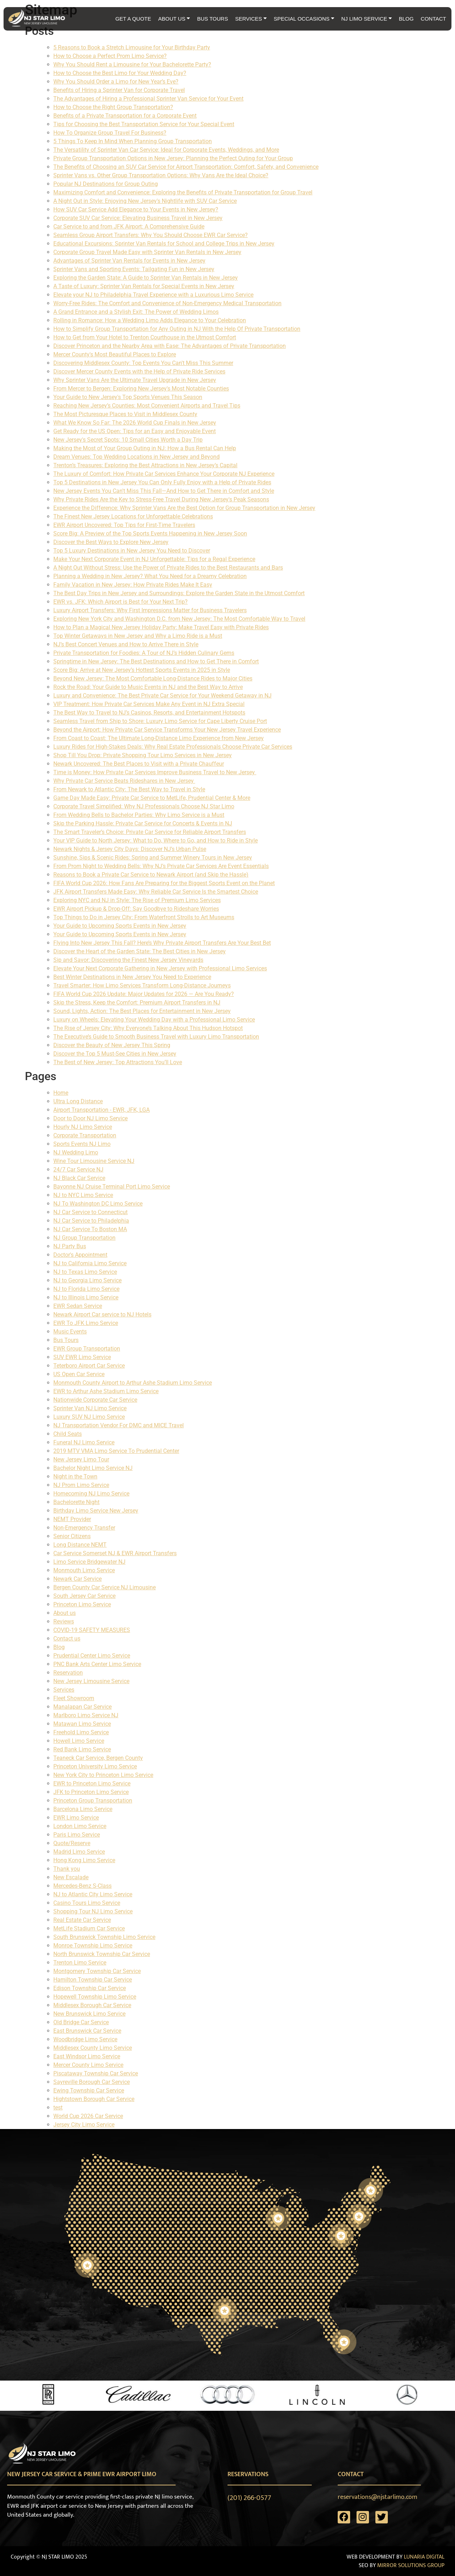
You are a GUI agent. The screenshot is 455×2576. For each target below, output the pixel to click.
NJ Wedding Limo (75, 1152)
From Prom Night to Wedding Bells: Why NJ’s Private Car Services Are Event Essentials (161, 866)
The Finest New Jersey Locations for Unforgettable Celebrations (133, 516)
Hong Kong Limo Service (84, 1860)
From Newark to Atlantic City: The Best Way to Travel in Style (129, 789)
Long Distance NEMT (80, 1544)
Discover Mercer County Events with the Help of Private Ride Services (139, 371)
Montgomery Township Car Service (97, 1971)
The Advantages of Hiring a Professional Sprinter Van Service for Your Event (148, 98)
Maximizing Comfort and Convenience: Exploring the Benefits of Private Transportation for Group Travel (182, 192)
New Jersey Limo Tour (81, 1459)
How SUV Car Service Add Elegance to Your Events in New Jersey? (135, 209)
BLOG (406, 19)
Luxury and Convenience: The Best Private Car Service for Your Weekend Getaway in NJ (162, 695)
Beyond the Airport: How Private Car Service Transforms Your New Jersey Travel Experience (167, 729)
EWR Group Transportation (86, 1348)
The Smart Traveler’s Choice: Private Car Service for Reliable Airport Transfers (149, 832)
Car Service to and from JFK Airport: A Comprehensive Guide (128, 226)
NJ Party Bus (69, 1246)
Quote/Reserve (71, 1843)
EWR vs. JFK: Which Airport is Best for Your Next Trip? (120, 601)
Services (63, 1689)
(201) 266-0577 (249, 2498)
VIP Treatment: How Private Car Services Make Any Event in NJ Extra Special (149, 704)
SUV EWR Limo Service (82, 1357)
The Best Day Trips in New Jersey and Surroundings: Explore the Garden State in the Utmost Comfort (179, 593)
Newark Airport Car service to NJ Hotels (102, 1314)
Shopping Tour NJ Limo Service (93, 1911)
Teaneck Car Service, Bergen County (98, 1758)
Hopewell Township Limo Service (94, 1996)
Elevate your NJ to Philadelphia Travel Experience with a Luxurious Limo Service (153, 294)
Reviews (63, 1621)
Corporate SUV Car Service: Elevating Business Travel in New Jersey (138, 218)
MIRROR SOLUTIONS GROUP (410, 2565)
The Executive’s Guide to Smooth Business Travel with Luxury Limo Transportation (156, 1036)
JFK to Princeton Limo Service (91, 1792)
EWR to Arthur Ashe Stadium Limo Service (106, 1391)
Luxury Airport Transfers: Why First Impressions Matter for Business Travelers (150, 610)
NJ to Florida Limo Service (86, 1289)
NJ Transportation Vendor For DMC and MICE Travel (118, 1425)
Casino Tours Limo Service (86, 1902)
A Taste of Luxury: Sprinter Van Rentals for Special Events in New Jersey (143, 286)
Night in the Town (75, 1476)
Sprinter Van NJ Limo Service (90, 1408)
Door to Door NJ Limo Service (90, 1118)
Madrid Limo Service (79, 1851)
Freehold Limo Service (81, 1732)
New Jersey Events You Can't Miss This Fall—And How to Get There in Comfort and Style (163, 490)
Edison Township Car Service (89, 1988)
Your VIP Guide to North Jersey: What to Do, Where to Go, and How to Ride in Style (155, 840)
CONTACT (433, 19)
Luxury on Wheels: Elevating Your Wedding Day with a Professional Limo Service (154, 1019)
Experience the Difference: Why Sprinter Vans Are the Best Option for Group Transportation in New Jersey (184, 508)
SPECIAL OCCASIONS (304, 19)
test (58, 2107)
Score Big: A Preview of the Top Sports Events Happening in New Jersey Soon (150, 533)
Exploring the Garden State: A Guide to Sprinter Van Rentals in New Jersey (145, 277)
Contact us (66, 1638)
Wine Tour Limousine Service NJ (93, 1161)
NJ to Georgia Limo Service (87, 1280)
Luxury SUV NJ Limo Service (89, 1416)
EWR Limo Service (76, 1817)
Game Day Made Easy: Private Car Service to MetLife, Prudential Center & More (151, 797)
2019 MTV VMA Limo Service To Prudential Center (116, 1451)
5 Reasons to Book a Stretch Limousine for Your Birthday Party (131, 47)
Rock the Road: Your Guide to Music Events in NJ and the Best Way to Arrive (148, 687)
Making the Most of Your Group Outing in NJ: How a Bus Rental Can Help (144, 448)
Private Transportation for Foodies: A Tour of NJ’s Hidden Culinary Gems (143, 653)
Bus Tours (66, 1340)
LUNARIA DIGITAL (424, 2557)
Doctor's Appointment (80, 1254)
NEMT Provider (72, 1519)
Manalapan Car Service (82, 1706)
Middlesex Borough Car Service (92, 2005)
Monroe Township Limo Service (92, 1945)
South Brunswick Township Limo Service (104, 1937)
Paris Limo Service (76, 1834)
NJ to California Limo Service (90, 1263)
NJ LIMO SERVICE (366, 19)
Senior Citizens (72, 1536)
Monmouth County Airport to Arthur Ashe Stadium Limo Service (132, 1382)
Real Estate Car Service (82, 1920)
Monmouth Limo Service (84, 1570)
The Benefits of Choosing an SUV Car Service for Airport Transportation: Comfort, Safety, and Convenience (185, 166)
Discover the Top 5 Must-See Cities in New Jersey (114, 1053)
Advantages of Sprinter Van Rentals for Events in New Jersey (129, 260)
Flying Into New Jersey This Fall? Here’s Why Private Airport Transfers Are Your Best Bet (162, 942)
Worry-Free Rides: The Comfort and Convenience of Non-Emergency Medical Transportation (167, 303)
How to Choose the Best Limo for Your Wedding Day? (119, 73)
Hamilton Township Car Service (92, 1979)
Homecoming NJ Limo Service (91, 1493)
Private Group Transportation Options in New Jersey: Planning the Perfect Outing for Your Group (173, 158)
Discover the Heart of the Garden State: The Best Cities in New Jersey (139, 951)
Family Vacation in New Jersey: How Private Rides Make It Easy (132, 584)
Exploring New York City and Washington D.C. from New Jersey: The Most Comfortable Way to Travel (179, 618)
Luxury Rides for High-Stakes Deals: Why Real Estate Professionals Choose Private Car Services (172, 746)
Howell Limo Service (78, 1740)
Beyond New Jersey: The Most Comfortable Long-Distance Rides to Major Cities (152, 678)
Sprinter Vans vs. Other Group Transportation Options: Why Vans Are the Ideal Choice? (160, 175)
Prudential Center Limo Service (91, 1655)
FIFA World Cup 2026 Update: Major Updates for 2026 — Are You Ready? (143, 994)
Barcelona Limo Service (82, 1809)
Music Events (70, 1331)
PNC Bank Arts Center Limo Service (97, 1664)
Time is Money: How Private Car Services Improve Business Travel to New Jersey (154, 772)
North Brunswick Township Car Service (101, 1954)
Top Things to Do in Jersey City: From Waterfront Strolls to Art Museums (143, 917)
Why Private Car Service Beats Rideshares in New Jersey (124, 780)
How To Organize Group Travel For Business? (109, 132)
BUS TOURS (212, 19)
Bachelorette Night (76, 1502)
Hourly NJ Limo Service (82, 1126)
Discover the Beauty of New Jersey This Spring (111, 1045)
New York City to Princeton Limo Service (103, 1775)
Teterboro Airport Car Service (89, 1365)
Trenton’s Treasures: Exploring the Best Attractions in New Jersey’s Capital (145, 465)
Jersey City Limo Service (83, 2124)
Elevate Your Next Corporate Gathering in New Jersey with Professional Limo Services (160, 968)
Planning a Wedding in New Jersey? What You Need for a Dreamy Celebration (150, 576)
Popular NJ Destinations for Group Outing (105, 183)
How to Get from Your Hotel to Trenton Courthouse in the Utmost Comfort (144, 337)
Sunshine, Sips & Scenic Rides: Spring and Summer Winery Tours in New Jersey (152, 857)
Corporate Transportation (84, 1135)
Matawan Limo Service (82, 1723)
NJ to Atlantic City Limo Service (92, 1894)
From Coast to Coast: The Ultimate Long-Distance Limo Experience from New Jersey (158, 738)
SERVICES (251, 19)
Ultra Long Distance (78, 1101)
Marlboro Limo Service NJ (85, 1715)
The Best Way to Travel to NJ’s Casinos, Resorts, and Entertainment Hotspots (149, 712)
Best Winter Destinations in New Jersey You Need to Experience (132, 977)
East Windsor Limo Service (86, 2056)
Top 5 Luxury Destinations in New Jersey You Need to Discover (131, 550)
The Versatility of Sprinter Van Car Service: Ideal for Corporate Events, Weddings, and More (166, 149)
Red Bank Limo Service (82, 1749)
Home (60, 1092)
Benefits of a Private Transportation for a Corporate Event (125, 115)
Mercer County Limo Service (88, 2065)
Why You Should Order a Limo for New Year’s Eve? (115, 81)
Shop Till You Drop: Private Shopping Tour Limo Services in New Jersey (142, 755)
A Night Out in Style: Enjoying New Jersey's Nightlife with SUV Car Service (145, 201)
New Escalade (71, 1877)
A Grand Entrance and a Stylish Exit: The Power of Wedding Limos (136, 311)
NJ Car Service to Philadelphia (91, 1220)
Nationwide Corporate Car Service (95, 1399)
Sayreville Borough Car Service (91, 2082)
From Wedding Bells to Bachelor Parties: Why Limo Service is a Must (138, 815)
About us (64, 1613)
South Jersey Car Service (84, 1596)
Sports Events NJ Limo (82, 1144)
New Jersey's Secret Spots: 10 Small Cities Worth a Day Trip (128, 439)
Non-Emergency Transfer (84, 1527)
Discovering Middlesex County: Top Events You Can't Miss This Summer (143, 363)
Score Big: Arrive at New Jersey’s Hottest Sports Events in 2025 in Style (141, 670)
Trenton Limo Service (79, 1962)
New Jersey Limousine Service (91, 1681)
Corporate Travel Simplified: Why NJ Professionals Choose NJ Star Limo (143, 806)
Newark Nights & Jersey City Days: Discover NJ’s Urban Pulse (129, 849)
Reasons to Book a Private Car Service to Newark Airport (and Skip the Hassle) (150, 874)
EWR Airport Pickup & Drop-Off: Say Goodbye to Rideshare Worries (136, 908)
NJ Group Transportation (84, 1237)
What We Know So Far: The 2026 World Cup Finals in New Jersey (134, 422)
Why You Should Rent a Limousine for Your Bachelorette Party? (132, 64)
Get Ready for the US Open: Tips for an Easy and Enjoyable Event (134, 431)
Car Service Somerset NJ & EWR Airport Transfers (115, 1553)
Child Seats (67, 1433)
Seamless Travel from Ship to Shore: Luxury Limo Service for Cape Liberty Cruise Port (160, 721)
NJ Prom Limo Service (81, 1485)
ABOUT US (174, 19)
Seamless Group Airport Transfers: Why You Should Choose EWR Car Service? (150, 235)
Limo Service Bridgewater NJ (89, 1561)
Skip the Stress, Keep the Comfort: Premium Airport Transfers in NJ (136, 1002)
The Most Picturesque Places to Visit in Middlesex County (125, 414)
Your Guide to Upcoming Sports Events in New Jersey (119, 925)
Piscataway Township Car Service (95, 2073)
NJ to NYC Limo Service (83, 1195)
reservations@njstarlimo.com (377, 2497)
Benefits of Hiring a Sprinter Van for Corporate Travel (119, 90)
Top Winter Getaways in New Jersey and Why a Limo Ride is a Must (137, 635)
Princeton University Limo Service (95, 1766)
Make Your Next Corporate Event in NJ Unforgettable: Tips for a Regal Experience (154, 559)
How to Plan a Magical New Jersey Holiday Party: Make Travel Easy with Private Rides (161, 627)
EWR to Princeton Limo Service (91, 1783)
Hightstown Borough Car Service (93, 2099)
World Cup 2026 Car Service (88, 2116)
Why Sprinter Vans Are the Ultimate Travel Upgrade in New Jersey (134, 380)
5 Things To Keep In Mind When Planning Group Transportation (132, 141)
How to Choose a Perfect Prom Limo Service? (110, 56)
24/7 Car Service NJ (78, 1169)
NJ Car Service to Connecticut (90, 1212)
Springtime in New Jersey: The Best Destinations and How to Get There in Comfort (156, 661)
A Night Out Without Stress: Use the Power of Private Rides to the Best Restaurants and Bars (168, 567)
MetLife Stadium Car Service (89, 1928)
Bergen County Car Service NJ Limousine (104, 1587)
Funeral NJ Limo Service (83, 1442)
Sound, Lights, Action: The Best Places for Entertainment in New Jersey (142, 1011)
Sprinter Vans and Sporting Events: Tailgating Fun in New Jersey (133, 269)
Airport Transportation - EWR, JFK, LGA (101, 1109)
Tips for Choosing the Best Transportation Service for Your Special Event (143, 124)
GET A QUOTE (133, 19)
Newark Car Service (77, 1578)
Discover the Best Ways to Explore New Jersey (110, 542)
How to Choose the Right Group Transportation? (113, 107)
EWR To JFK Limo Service (85, 1323)
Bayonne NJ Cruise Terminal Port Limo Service (111, 1186)
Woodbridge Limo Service (85, 2039)
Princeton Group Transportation (92, 1800)
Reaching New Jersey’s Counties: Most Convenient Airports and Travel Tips (146, 405)
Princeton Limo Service (82, 1604)
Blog (59, 1647)
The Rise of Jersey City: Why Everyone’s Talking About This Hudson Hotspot (148, 1028)
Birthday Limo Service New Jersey (95, 1510)
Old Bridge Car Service (81, 2022)
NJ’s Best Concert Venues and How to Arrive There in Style (125, 644)
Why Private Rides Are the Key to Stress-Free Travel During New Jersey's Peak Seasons (161, 499)
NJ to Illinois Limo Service (85, 1297)
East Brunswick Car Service (87, 2030)
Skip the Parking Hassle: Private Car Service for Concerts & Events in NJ (142, 823)
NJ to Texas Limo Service (85, 1271)
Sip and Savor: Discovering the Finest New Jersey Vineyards (128, 959)
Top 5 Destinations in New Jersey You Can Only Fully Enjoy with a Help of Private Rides (162, 482)
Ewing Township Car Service (88, 2090)
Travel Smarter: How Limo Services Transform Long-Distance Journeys (142, 985)
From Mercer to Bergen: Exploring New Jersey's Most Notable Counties (141, 388)
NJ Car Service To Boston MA (90, 1229)
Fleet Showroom (73, 1698)
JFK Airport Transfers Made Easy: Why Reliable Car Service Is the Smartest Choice (155, 891)
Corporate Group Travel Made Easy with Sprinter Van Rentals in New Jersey (147, 252)
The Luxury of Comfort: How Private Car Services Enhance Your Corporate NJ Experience (163, 473)
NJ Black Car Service (79, 1178)
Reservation (68, 1672)
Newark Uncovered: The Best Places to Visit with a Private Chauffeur (138, 763)
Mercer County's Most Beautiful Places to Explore (114, 354)
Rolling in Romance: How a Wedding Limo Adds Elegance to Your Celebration (149, 320)
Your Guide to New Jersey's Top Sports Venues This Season (127, 397)
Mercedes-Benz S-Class (82, 1885)
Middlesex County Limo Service (92, 2047)
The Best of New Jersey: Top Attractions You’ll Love (117, 1062)
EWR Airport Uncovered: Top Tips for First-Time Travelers (124, 525)
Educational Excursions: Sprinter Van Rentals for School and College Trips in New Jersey (163, 243)
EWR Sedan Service (77, 1306)
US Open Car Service (79, 1374)
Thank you (66, 1868)
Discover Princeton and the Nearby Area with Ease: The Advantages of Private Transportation (169, 346)
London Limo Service (79, 1826)
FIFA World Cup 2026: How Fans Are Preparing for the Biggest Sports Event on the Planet (164, 883)
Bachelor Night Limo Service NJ (93, 1468)
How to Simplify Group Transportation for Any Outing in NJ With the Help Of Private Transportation (176, 328)
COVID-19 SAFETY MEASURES (91, 1630)
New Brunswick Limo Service (89, 2013)
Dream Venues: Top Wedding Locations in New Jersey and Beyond (136, 456)
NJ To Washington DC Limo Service (98, 1203)
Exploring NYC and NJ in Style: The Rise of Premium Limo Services (137, 900)
